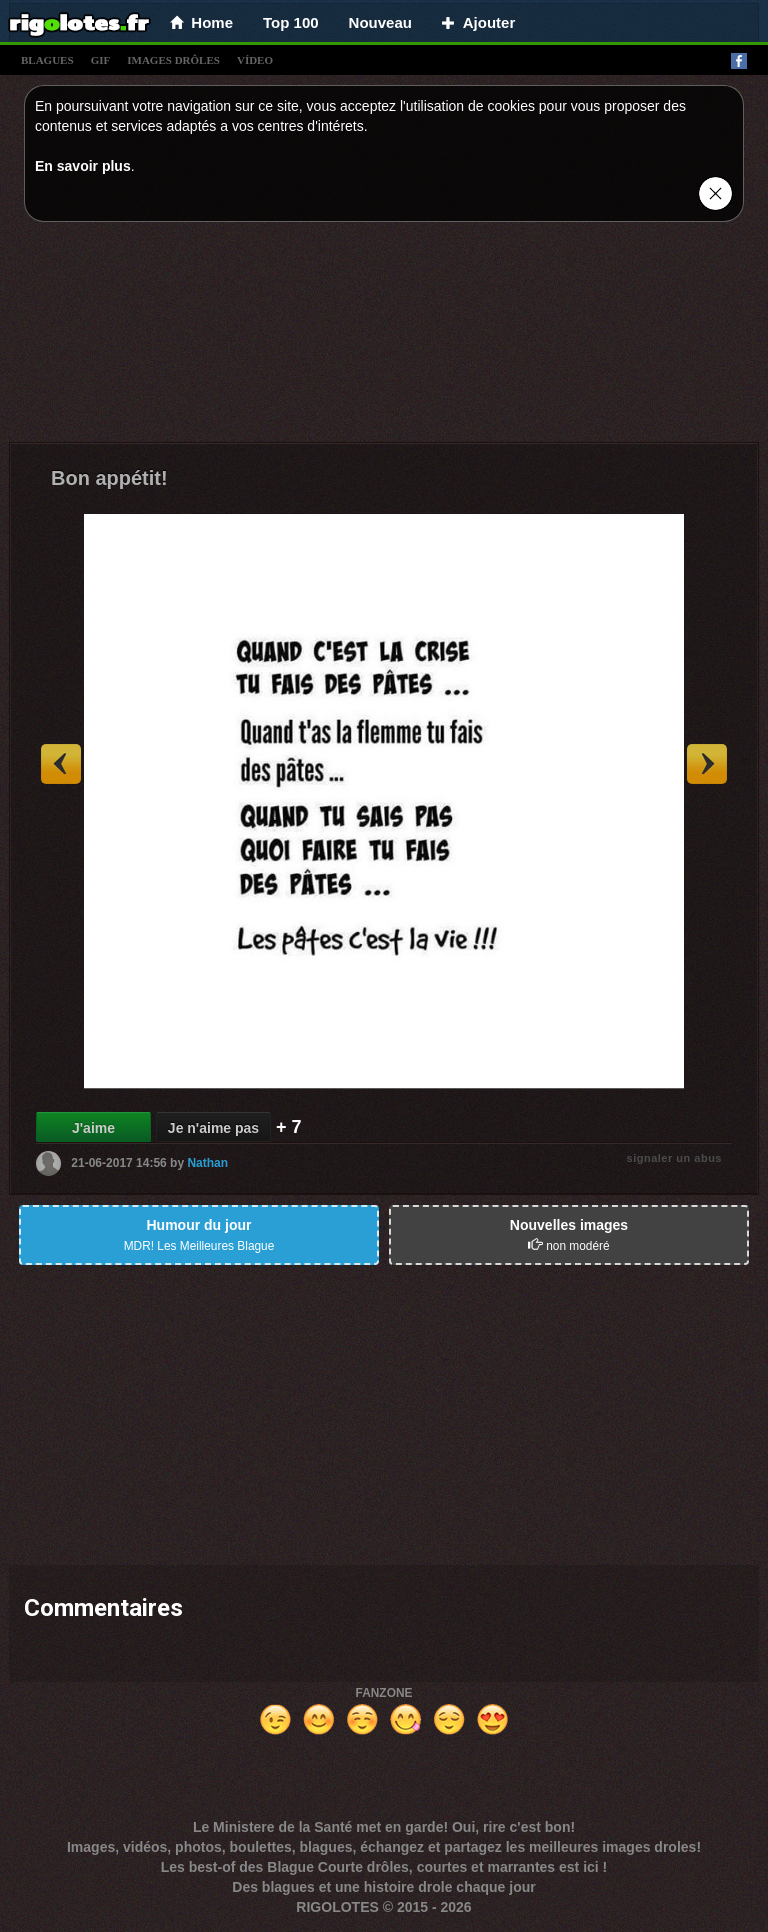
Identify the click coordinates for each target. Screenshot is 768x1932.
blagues (47, 60)
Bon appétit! (109, 478)
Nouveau (380, 22)
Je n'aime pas (213, 1128)
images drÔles (173, 60)
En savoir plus (83, 166)
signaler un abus (674, 1158)
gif (101, 60)
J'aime (93, 1128)
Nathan (207, 1163)
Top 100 (291, 22)
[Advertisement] (384, 337)
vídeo (255, 60)
